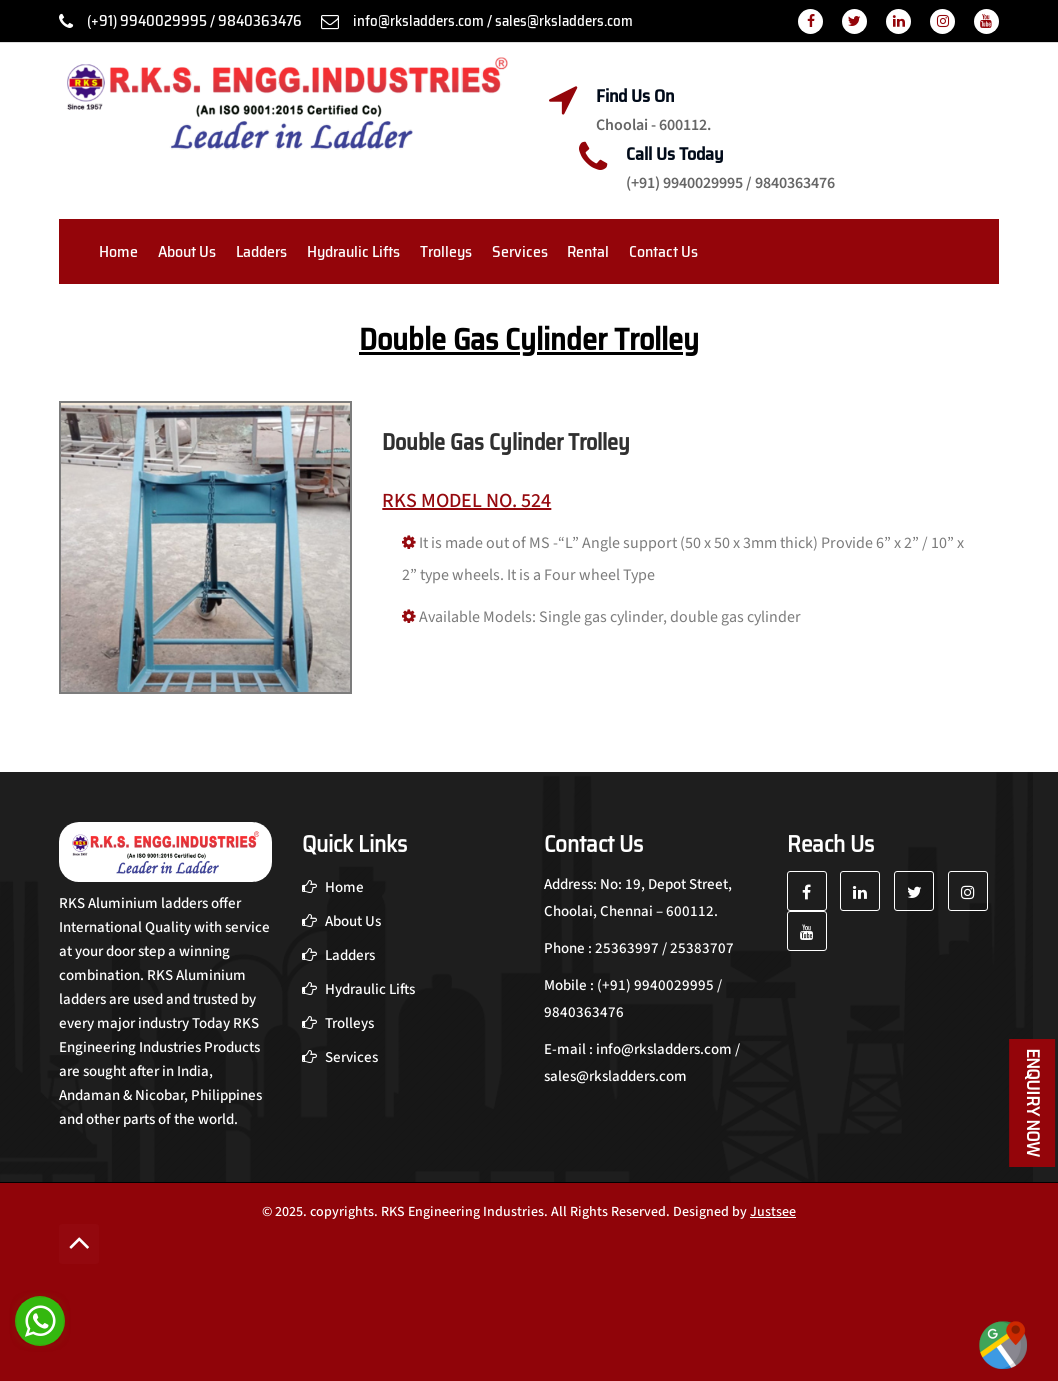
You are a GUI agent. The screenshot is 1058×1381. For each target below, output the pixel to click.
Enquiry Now (1033, 1103)
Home (118, 251)
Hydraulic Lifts (353, 251)
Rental (588, 251)
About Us (187, 251)
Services (520, 251)
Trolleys (446, 251)
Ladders (261, 251)
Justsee (773, 1212)
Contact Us (663, 251)
